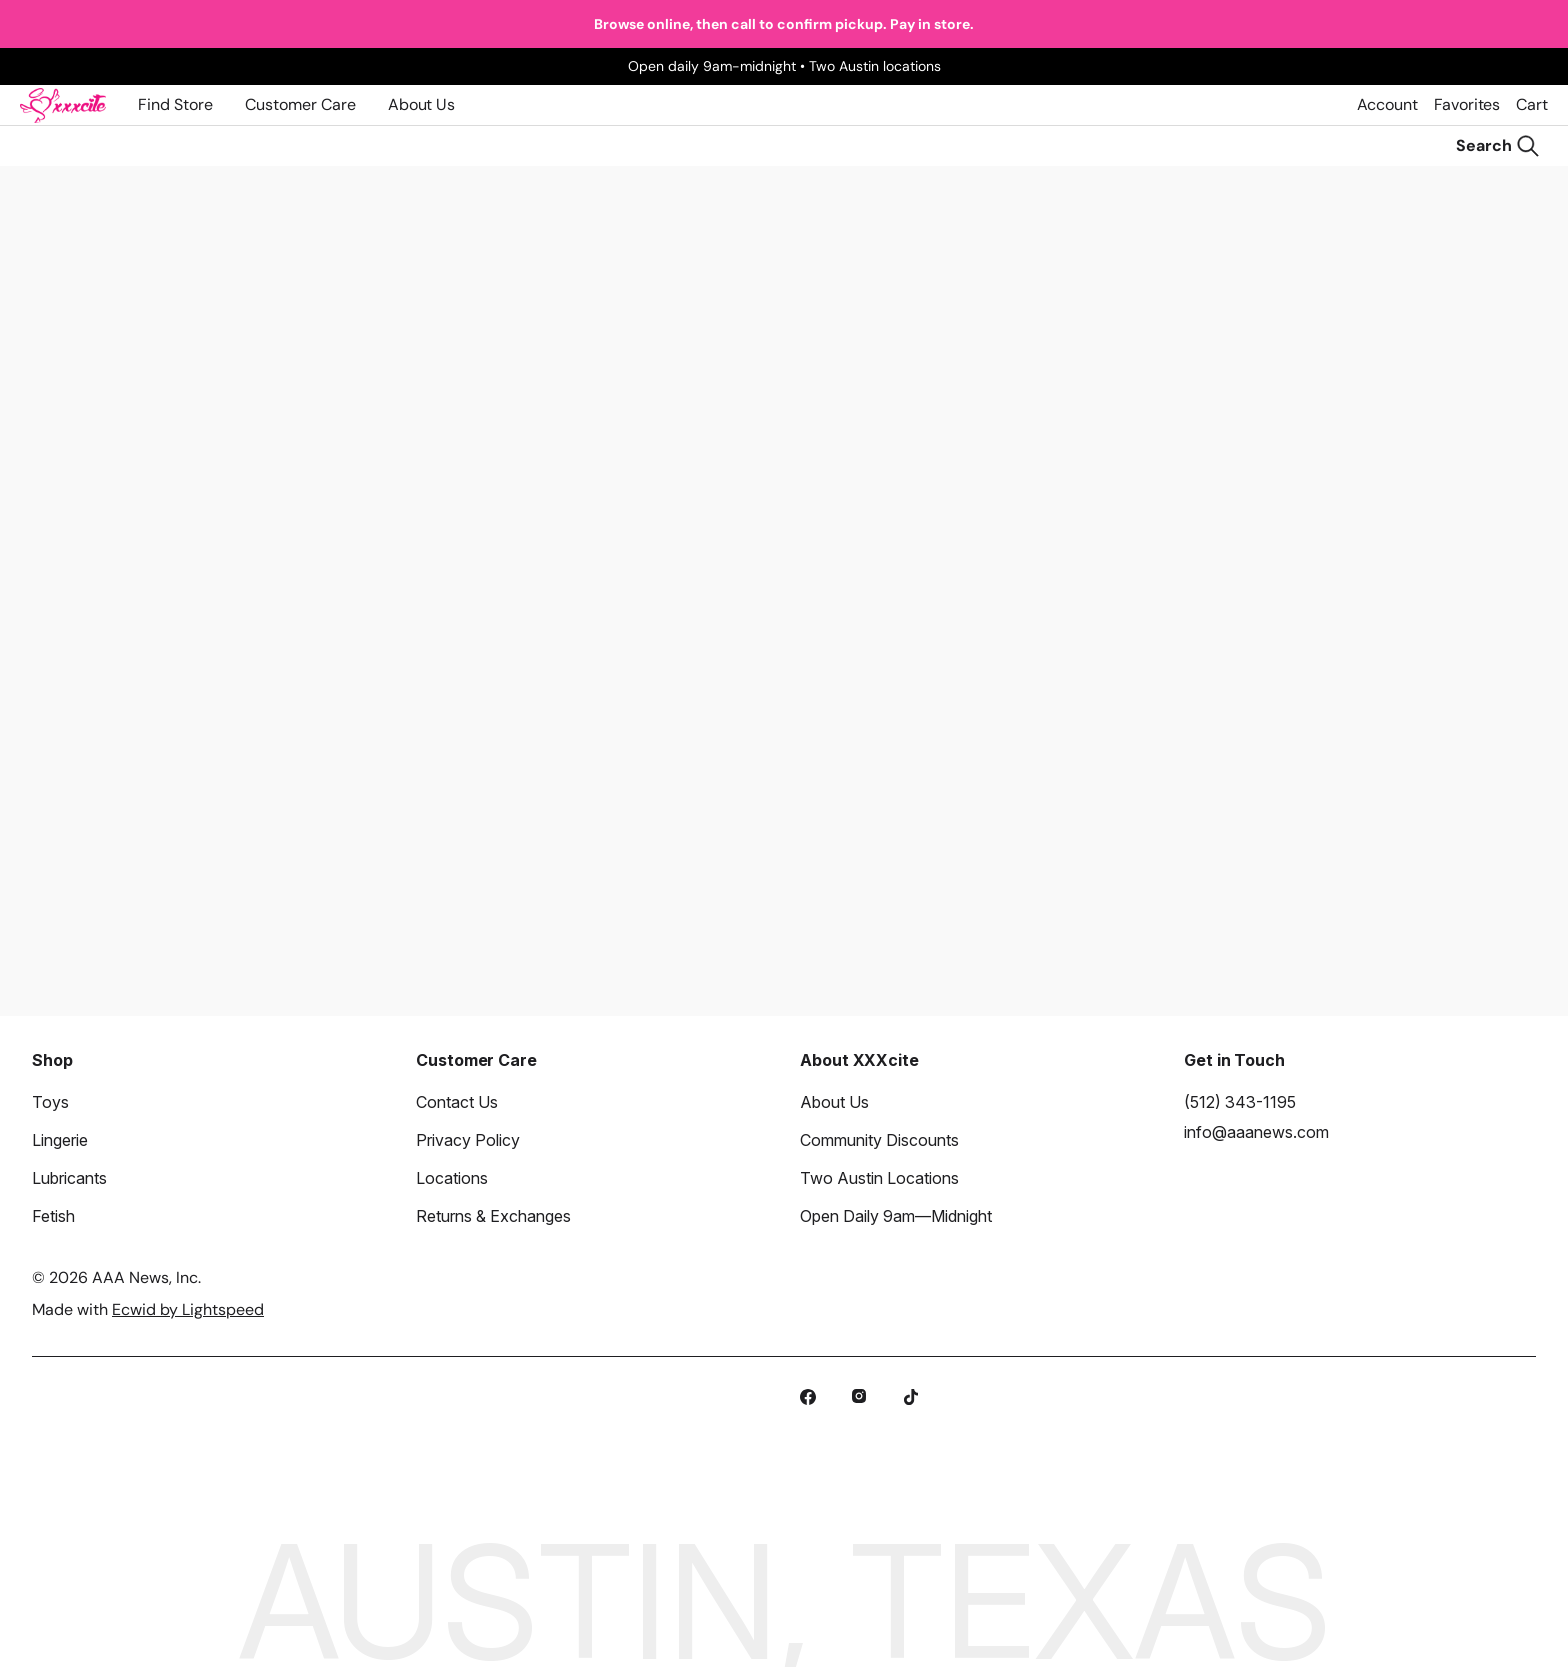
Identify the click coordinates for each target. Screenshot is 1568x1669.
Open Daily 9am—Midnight (896, 1216)
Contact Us (457, 1102)
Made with (148, 1309)
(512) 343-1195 (1240, 1102)
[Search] (1498, 146)
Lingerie (60, 1140)
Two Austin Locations (879, 1178)
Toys (50, 1102)
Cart (1532, 104)
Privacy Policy (468, 1140)
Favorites (1467, 104)
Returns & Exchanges (493, 1216)
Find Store (175, 104)
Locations (452, 1178)
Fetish (53, 1216)
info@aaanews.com (1256, 1132)
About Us (421, 104)
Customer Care (300, 104)
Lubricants (69, 1178)
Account (1387, 104)
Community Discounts (879, 1140)
